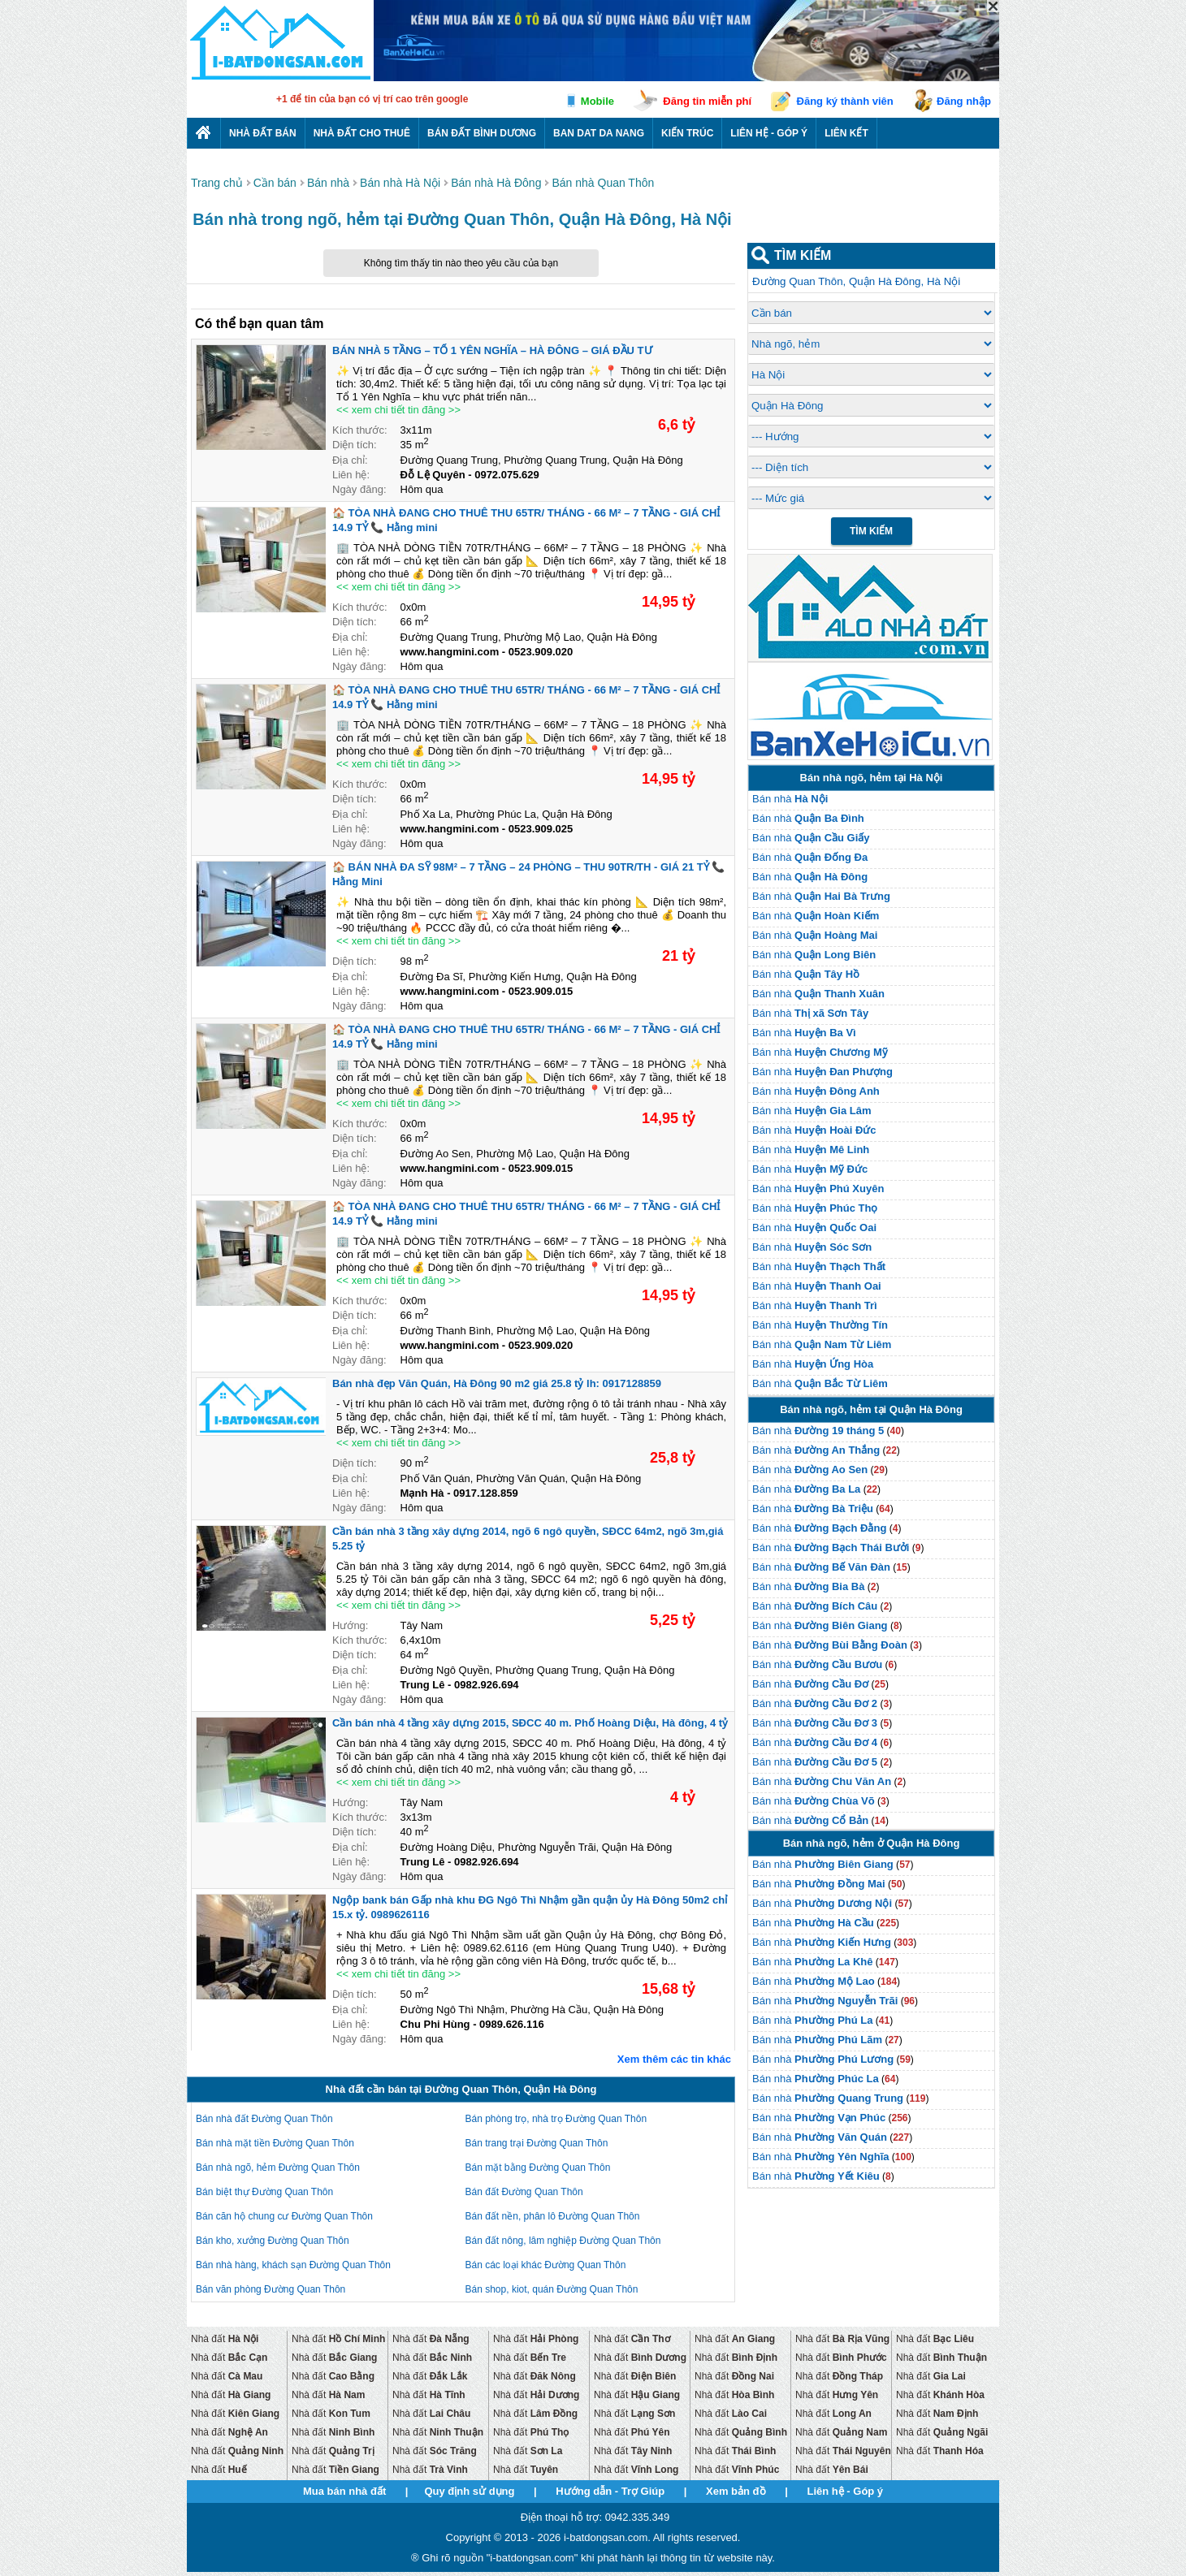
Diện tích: (354, 445)
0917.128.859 (485, 1493)
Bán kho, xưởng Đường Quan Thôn (272, 2240)
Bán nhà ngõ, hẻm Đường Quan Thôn (278, 2167)
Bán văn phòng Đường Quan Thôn (270, 2289)
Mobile (597, 101)
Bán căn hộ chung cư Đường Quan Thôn (284, 2216)
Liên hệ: (351, 475)
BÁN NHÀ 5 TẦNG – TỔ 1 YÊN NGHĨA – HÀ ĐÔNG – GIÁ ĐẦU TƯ (492, 350)
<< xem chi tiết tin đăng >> (398, 410)
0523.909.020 (541, 652)
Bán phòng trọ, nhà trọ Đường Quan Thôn (556, 2118)
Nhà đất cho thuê (362, 133)
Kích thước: (359, 430)
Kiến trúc (687, 133)
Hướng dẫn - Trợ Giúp (610, 2491)
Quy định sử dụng (469, 2491)
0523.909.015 (541, 991)
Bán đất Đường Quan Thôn (524, 2192)
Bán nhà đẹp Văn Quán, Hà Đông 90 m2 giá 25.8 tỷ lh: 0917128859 (496, 1383)
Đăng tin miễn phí (707, 101)
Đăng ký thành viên (845, 101)
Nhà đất (224, 2339)
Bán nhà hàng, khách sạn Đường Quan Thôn (293, 2265)
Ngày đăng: (359, 489)
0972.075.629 (506, 475)
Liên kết (846, 133)
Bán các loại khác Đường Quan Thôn (545, 2265)
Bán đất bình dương (481, 133)
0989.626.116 (511, 2024)
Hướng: (350, 1625)
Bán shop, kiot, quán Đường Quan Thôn (551, 2289)
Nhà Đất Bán (262, 133)
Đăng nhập (964, 101)
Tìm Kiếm (871, 531)
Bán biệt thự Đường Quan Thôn (264, 2192)
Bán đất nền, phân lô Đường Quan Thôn (552, 2216)
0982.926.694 (486, 1685)
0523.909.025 (541, 829)
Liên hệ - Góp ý (768, 133)
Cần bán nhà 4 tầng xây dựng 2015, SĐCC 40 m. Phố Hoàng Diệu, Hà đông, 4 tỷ (530, 1723)
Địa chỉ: (350, 460)
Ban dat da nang (598, 133)
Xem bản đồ (736, 2491)
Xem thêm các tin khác (674, 2059)
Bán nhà (790, 799)
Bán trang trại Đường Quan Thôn (536, 2143)
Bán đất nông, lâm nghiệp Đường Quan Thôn (563, 2240)
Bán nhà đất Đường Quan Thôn (264, 2118)
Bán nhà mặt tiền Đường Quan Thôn (275, 2143)
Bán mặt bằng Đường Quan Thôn (538, 2167)
